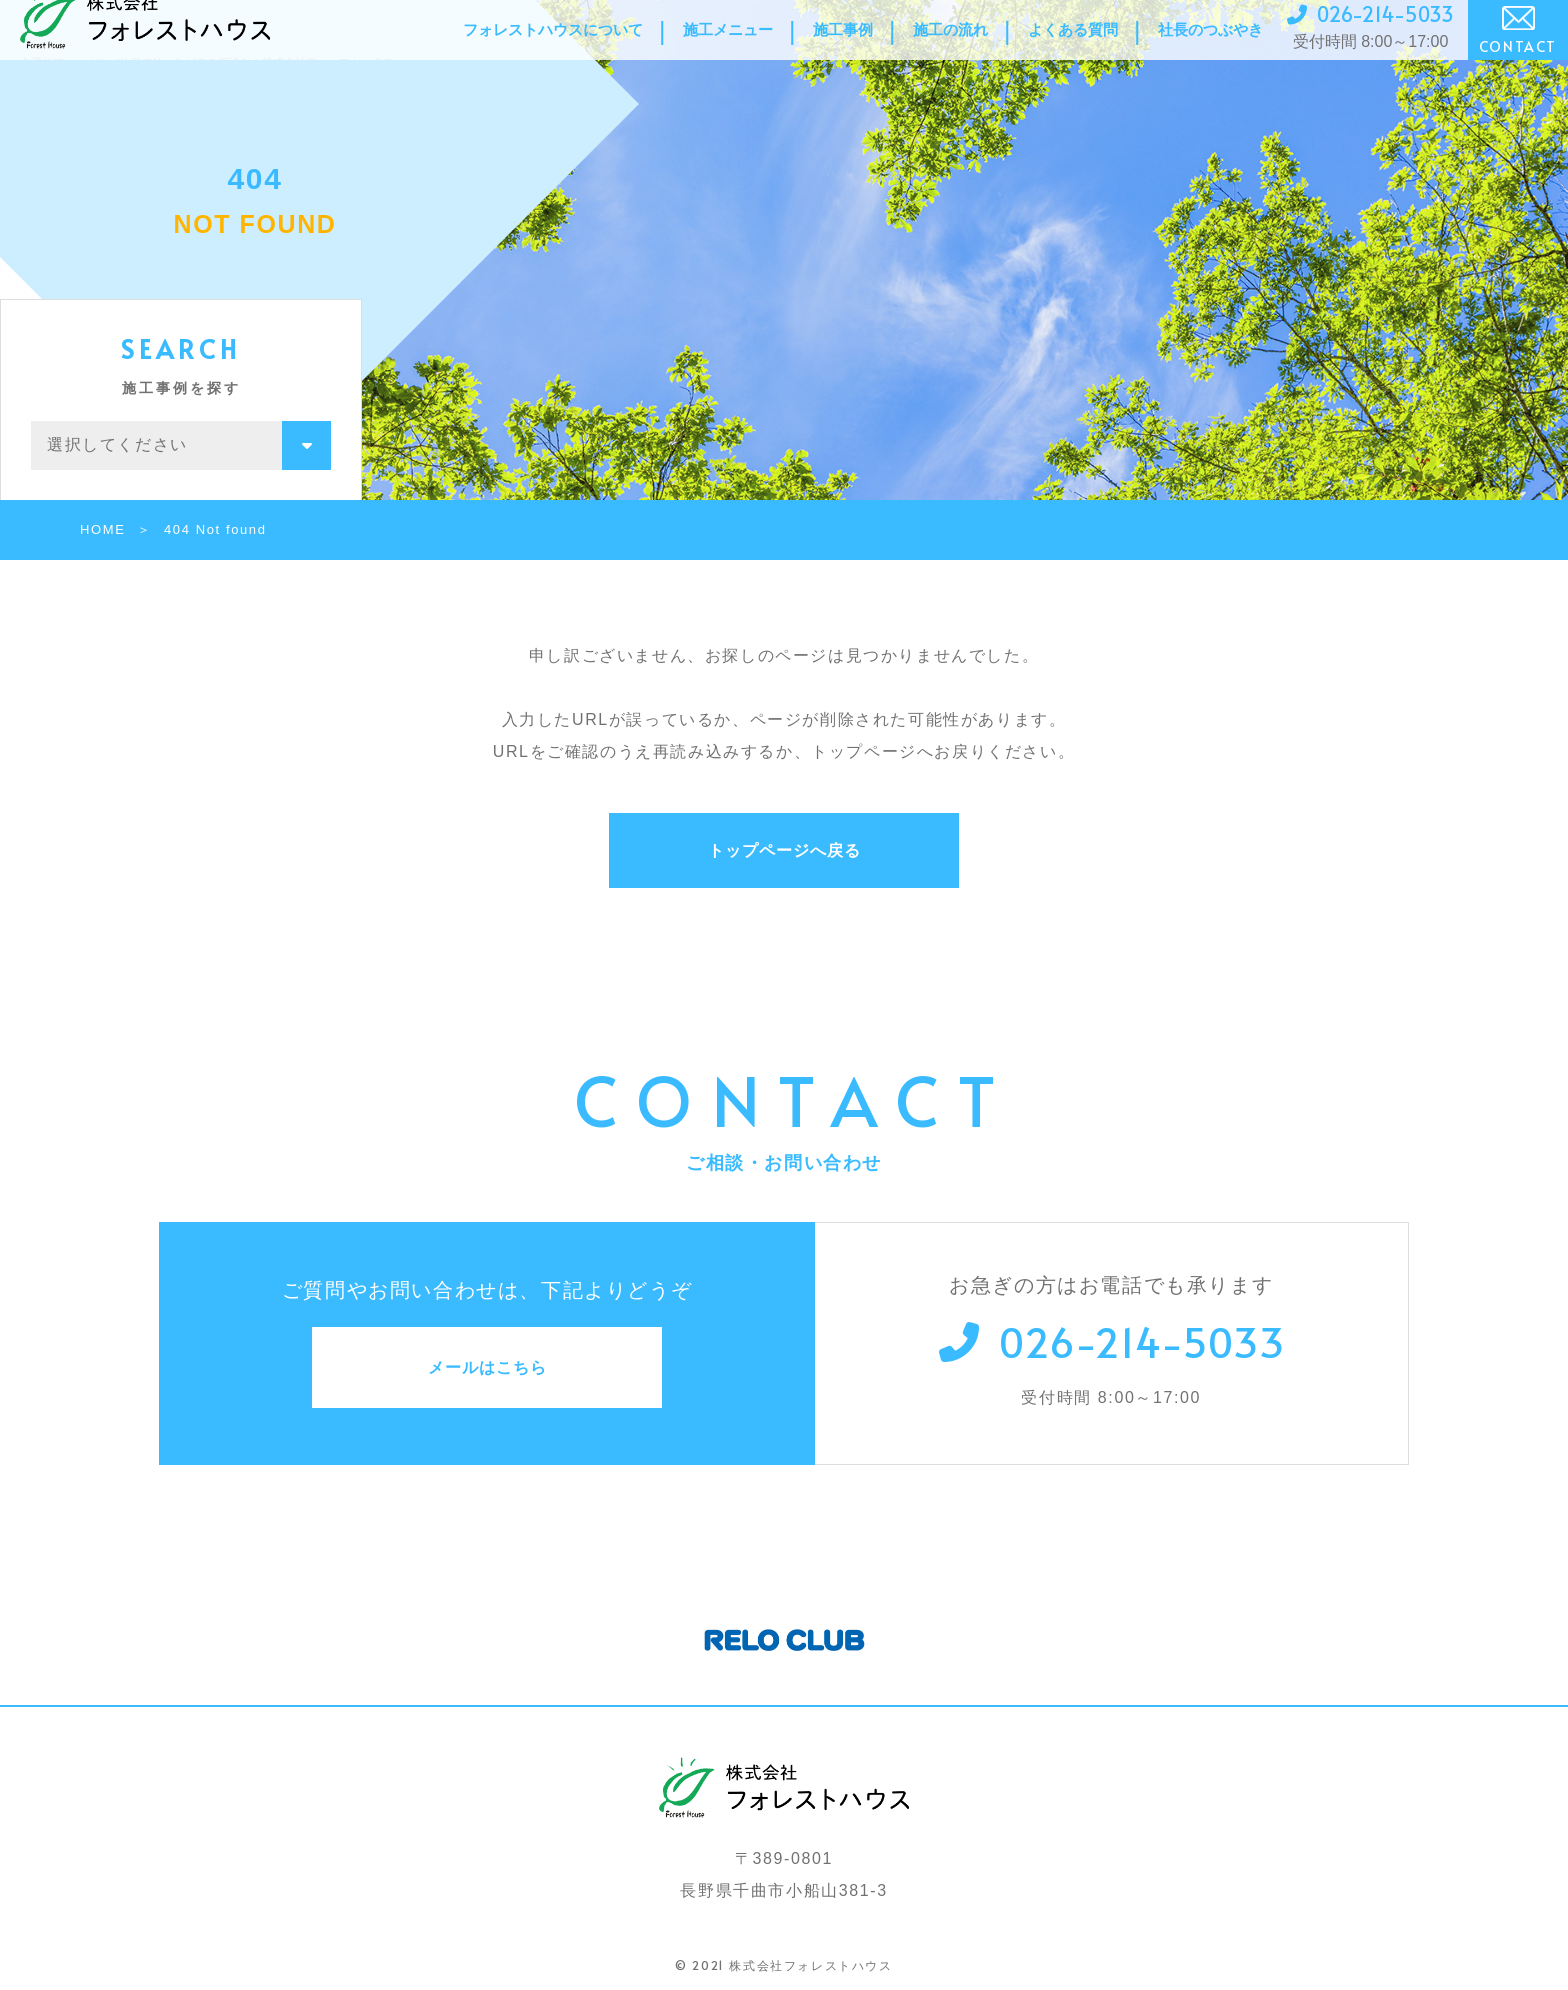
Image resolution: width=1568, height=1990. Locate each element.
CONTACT (1518, 51)
